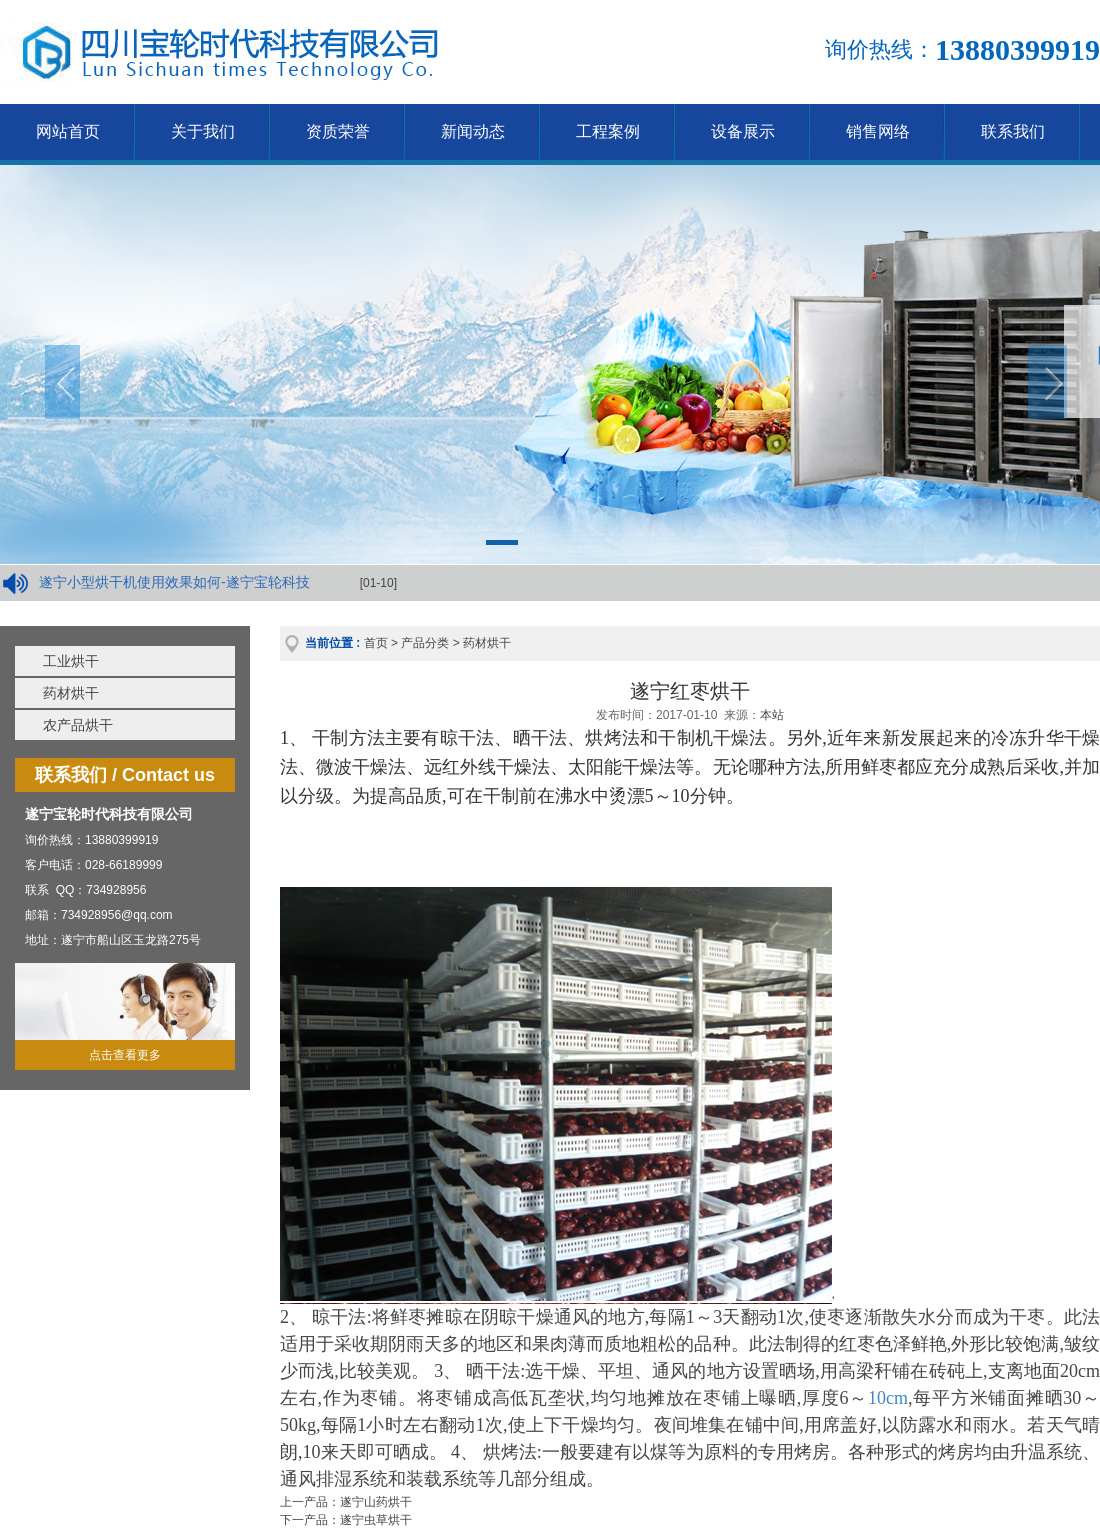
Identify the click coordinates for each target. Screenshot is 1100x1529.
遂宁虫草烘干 (376, 1520)
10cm (888, 1398)
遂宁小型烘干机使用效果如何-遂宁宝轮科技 (174, 582)
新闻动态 (473, 131)
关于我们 (203, 131)
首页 (376, 643)
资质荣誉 (338, 131)
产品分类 (425, 643)
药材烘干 (71, 693)
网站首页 (68, 131)
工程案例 (608, 131)
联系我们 (1013, 131)
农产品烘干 (78, 725)
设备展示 (743, 131)
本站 (772, 715)
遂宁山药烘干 (376, 1502)
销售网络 (878, 131)
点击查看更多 (125, 1055)
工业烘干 (71, 661)
